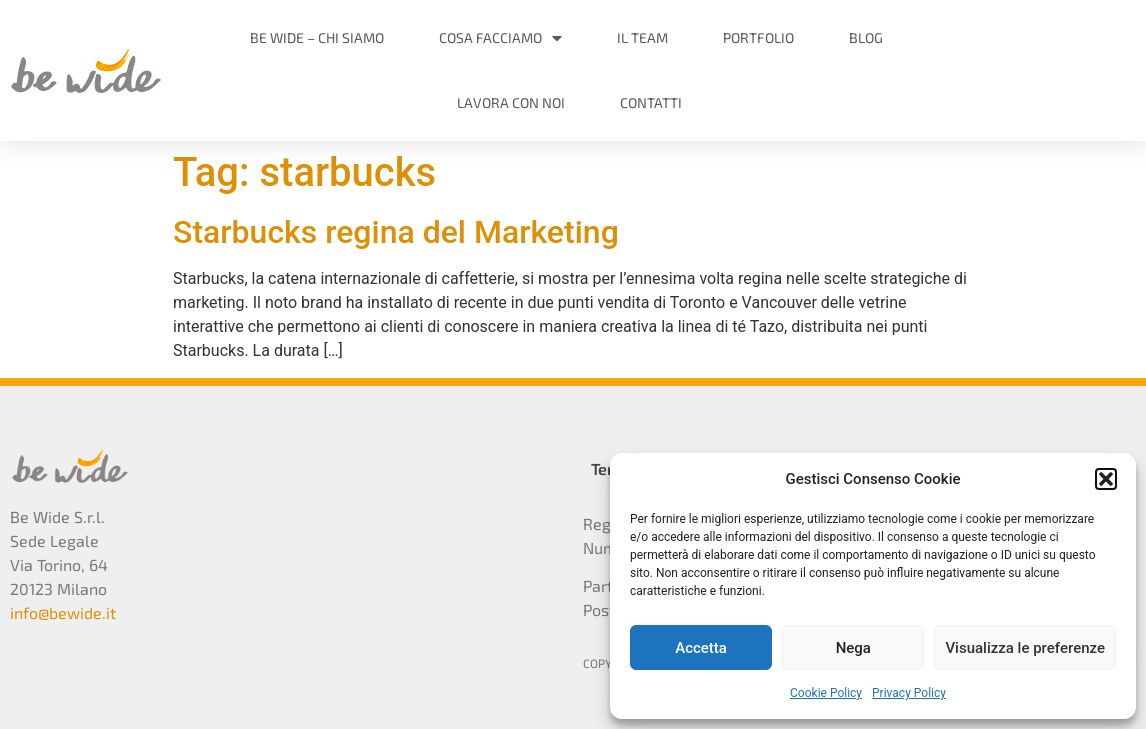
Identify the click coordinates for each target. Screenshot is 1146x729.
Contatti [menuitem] (651, 102)
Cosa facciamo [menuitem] (500, 37)
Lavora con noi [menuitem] (511, 102)
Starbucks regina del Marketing (396, 232)
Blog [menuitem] (866, 37)
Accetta (701, 648)
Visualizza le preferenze (1025, 648)
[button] (1106, 479)
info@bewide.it (63, 612)
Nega (853, 648)
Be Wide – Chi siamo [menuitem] (317, 37)
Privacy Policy (909, 693)
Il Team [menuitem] (642, 37)
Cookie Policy (826, 693)
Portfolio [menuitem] (758, 37)
